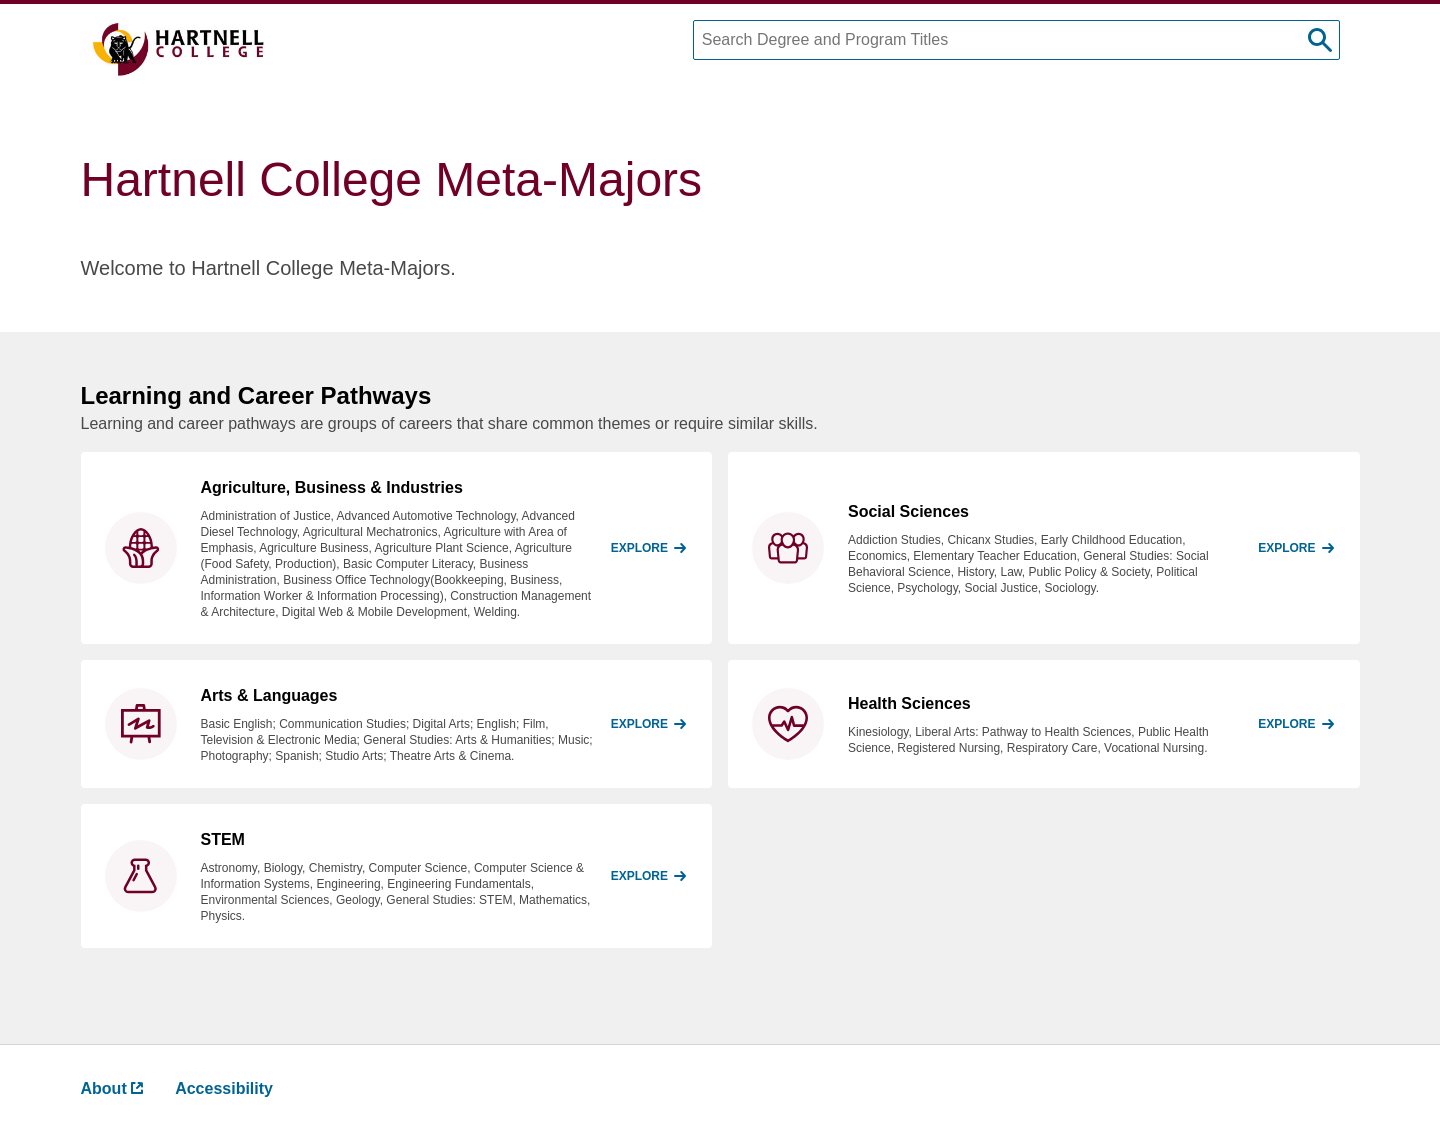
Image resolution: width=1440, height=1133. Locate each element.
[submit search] (1320, 40)
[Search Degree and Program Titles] (1016, 40)
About (112, 1088)
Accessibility (224, 1088)
